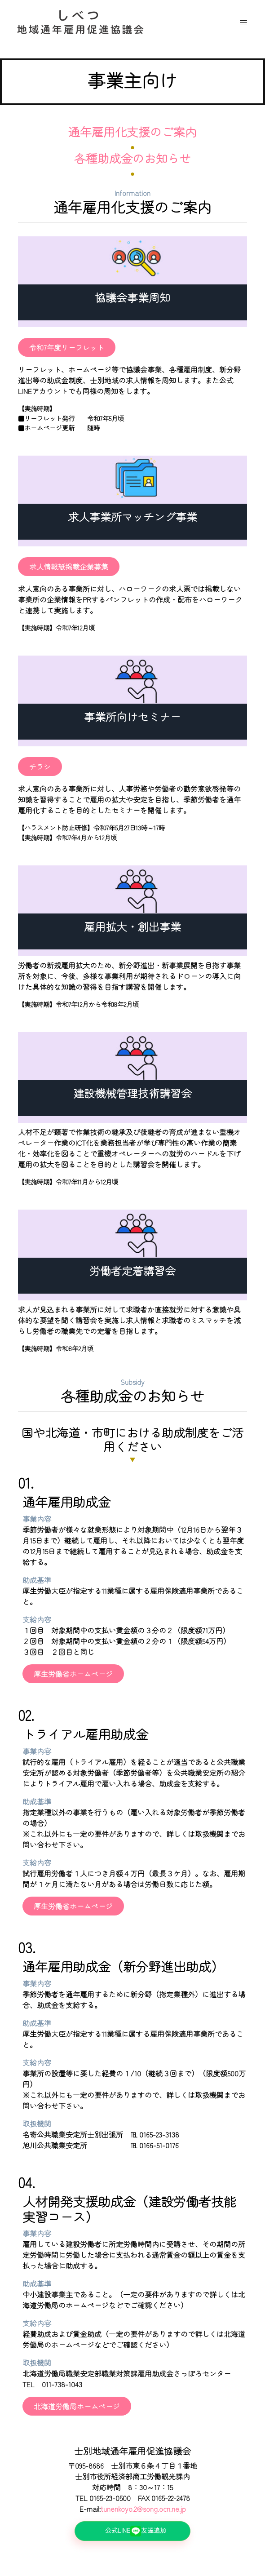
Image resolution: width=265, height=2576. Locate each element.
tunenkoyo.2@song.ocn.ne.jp (143, 2508)
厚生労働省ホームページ (73, 1673)
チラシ (40, 766)
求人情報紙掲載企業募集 (68, 566)
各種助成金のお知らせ (132, 158)
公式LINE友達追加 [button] (144, 2531)
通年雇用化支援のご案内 (132, 131)
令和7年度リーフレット (66, 347)
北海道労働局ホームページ (77, 2406)
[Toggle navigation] (243, 23)
